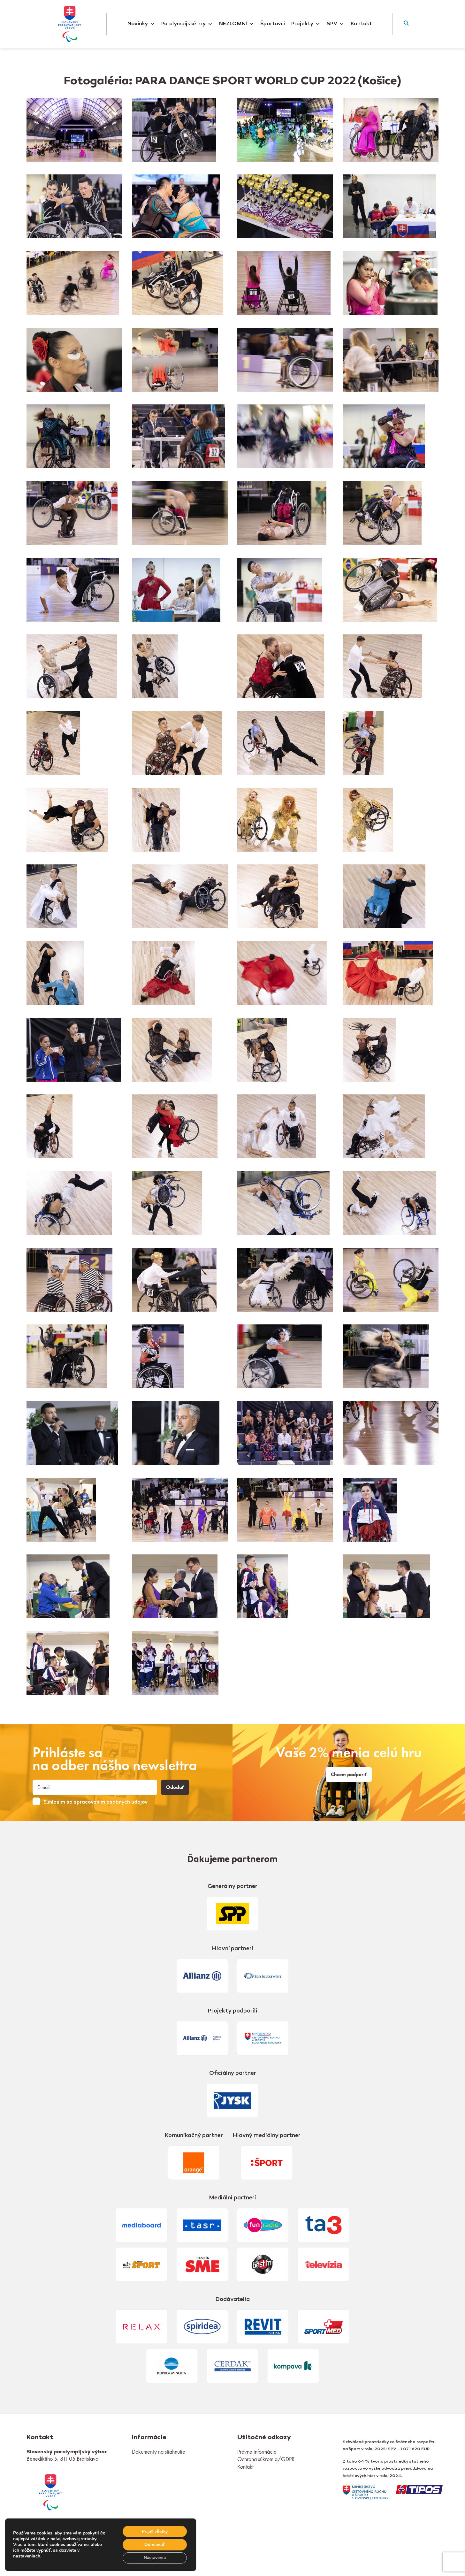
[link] (50, 2491)
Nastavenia (154, 2558)
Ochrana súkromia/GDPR (265, 2459)
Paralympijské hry (187, 24)
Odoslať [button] (175, 1787)
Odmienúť (154, 2544)
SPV (335, 24)
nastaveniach (26, 2556)
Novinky (141, 24)
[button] (406, 24)
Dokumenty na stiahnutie (158, 2451)
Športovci (272, 24)
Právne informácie (257, 2451)
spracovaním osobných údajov (111, 1802)
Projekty (305, 24)
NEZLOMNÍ (236, 24)
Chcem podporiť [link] (349, 1774)
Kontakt (361, 24)
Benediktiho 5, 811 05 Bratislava (62, 2458)
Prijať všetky (154, 2531)
